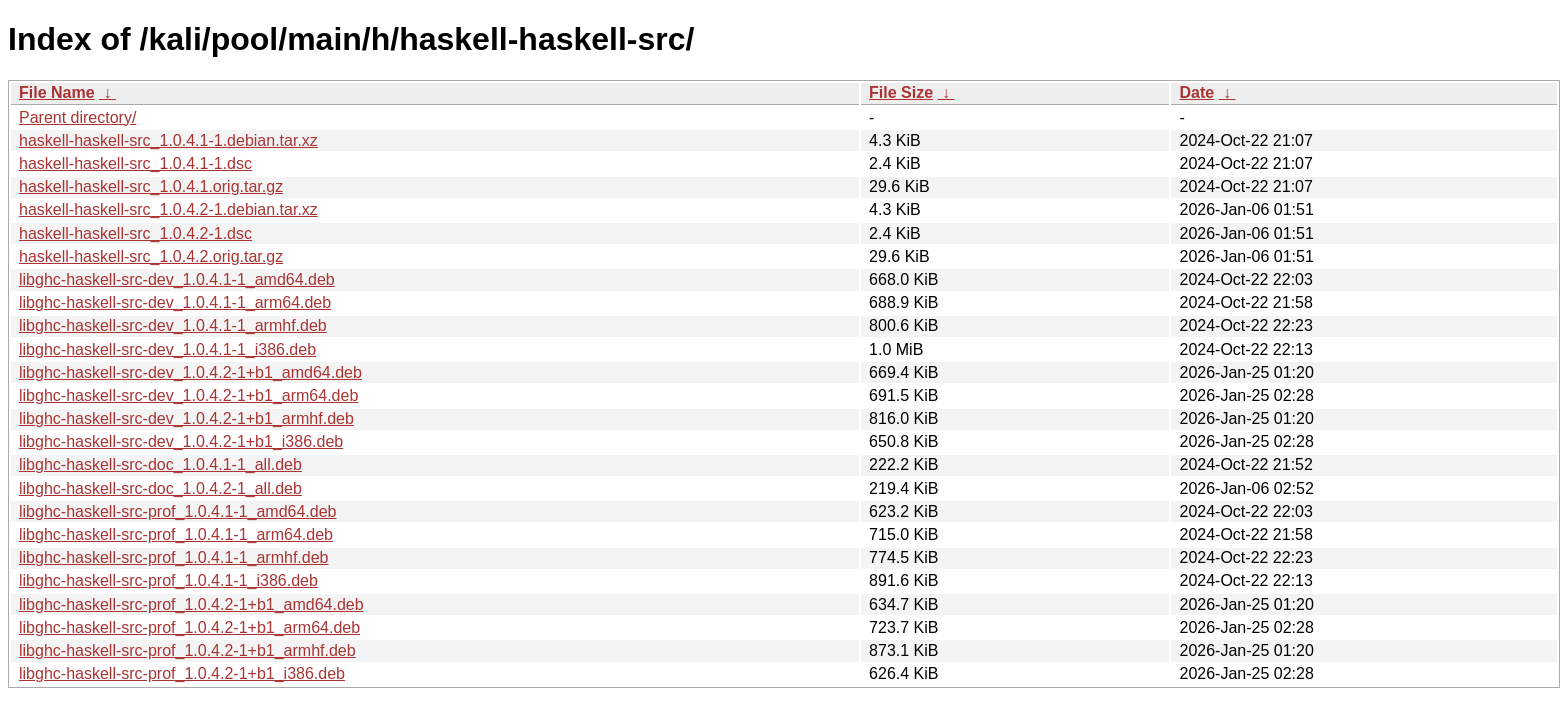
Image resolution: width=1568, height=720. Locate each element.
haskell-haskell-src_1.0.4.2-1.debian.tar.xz (168, 209)
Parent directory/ (77, 117)
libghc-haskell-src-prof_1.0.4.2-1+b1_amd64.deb (191, 604)
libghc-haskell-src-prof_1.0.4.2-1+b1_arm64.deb (189, 627)
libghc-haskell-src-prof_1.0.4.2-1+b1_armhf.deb (187, 650)
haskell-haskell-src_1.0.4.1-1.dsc (135, 163)
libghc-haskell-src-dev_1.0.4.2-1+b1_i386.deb (181, 441)
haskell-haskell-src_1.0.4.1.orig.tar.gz (151, 186)
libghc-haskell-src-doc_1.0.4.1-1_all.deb (160, 464)
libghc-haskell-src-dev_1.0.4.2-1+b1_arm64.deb (188, 395)
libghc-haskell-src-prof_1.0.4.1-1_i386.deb (168, 580)
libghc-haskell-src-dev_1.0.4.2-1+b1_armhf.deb (186, 418)
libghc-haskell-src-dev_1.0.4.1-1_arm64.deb (175, 302)
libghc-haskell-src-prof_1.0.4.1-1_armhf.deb (173, 557)
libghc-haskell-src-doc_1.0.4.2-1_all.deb (160, 488)
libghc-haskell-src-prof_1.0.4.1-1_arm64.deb (176, 534)
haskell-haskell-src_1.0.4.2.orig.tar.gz (151, 256)
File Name (57, 92)
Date (1196, 92)
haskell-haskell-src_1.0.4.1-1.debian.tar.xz (168, 140)
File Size (901, 92)
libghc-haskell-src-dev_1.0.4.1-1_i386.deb (167, 349)
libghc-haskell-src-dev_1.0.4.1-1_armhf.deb (173, 325)
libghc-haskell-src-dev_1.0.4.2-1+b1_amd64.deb (190, 372)
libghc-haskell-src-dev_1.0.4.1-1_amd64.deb (177, 279)
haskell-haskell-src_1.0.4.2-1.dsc (135, 233)
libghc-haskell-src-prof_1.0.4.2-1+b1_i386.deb (182, 673)
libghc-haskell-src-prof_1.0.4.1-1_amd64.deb (178, 511)
